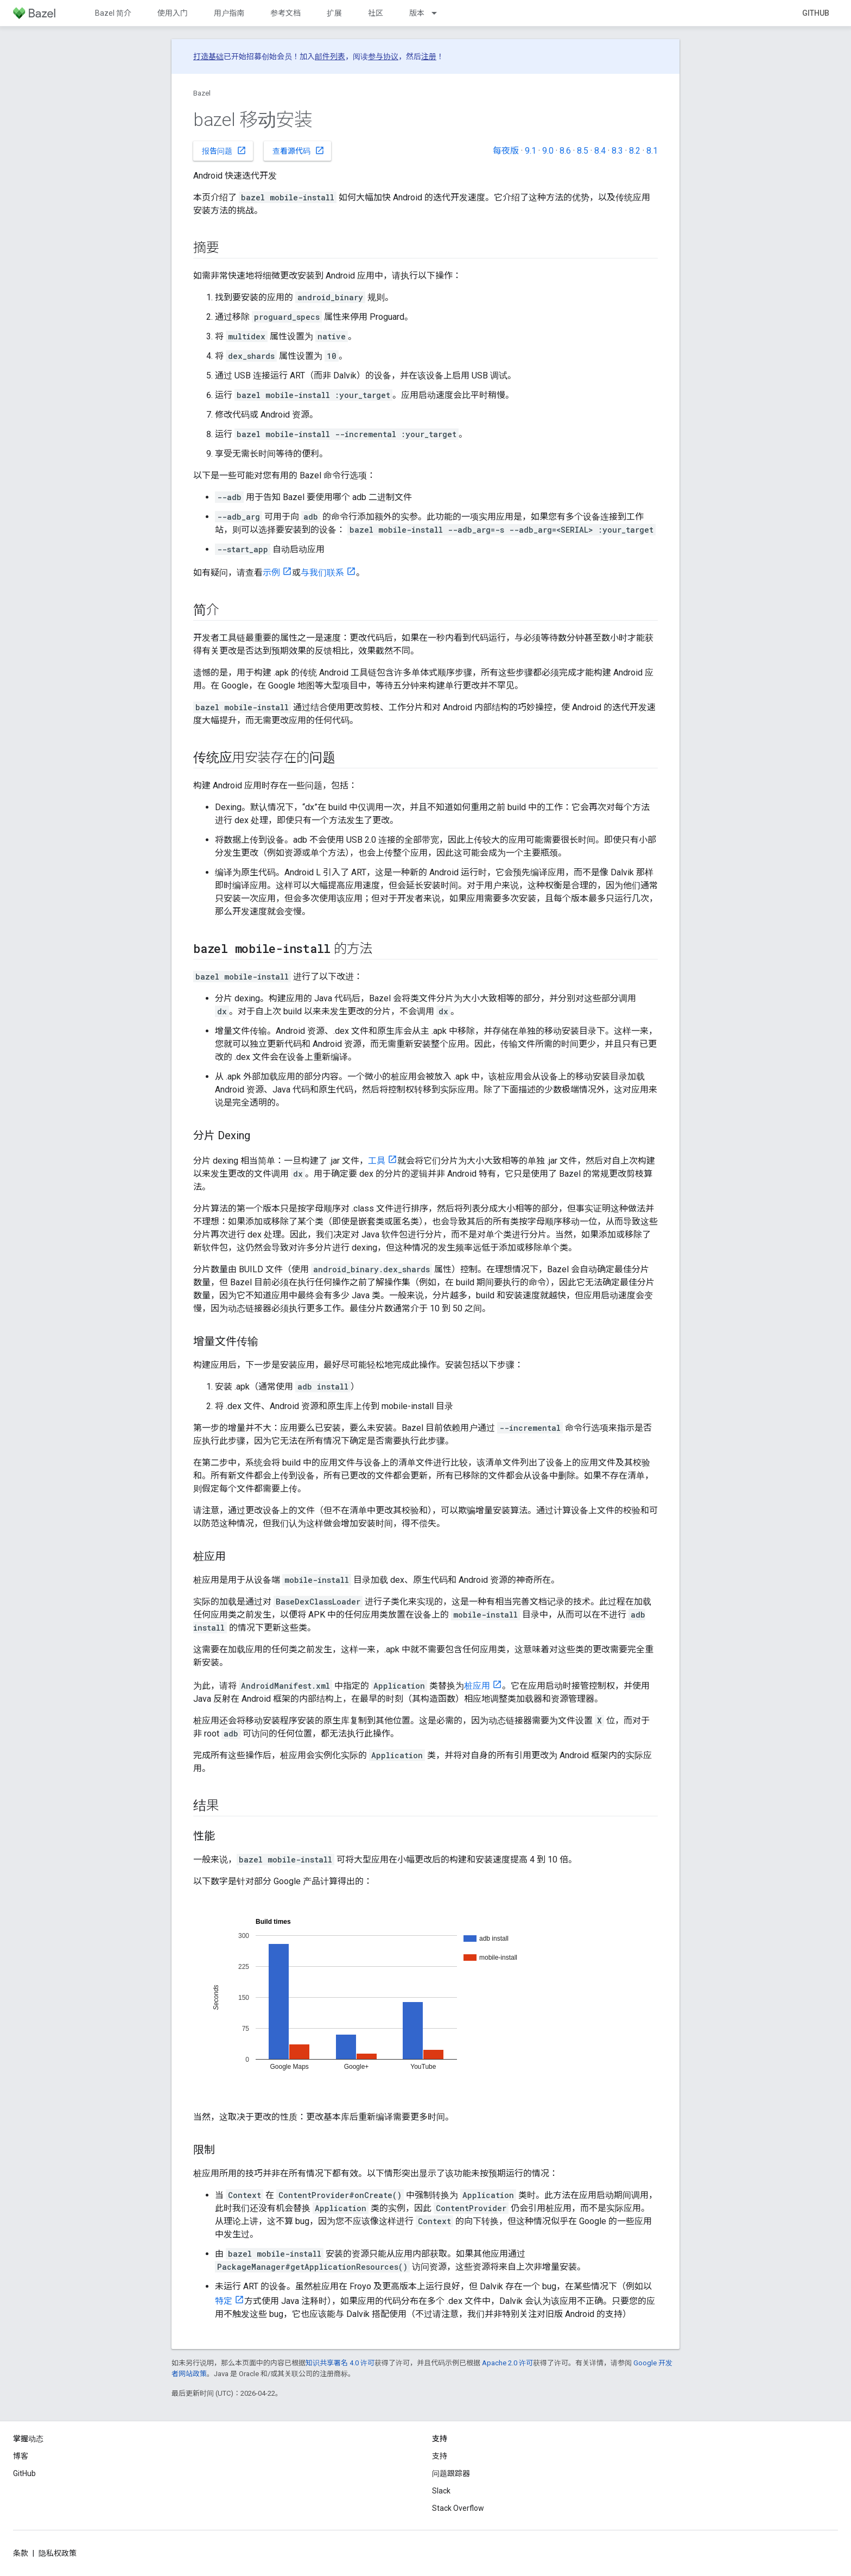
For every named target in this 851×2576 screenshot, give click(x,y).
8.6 (565, 151)
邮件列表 (330, 56)
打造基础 (208, 56)
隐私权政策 (58, 2553)
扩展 (334, 13)
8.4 (600, 151)
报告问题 (224, 150)
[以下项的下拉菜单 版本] (439, 13)
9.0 (548, 151)
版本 (416, 13)
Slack (441, 2490)
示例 (271, 572)
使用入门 (172, 13)
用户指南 (229, 13)
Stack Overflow (458, 2508)
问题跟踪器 (451, 2473)
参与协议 (383, 56)
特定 (223, 2301)
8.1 (652, 151)
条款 (20, 2553)
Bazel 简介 (113, 13)
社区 (375, 13)
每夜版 (506, 151)
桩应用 (477, 1686)
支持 (439, 2456)
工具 (376, 1161)
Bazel (202, 93)
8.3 (617, 151)
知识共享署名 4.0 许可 (340, 2363)
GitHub (815, 13)
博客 (20, 2456)
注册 (428, 56)
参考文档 (285, 13)
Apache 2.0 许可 (507, 2363)
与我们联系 (322, 572)
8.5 (582, 151)
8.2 (634, 151)
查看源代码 (298, 150)
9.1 (530, 151)
